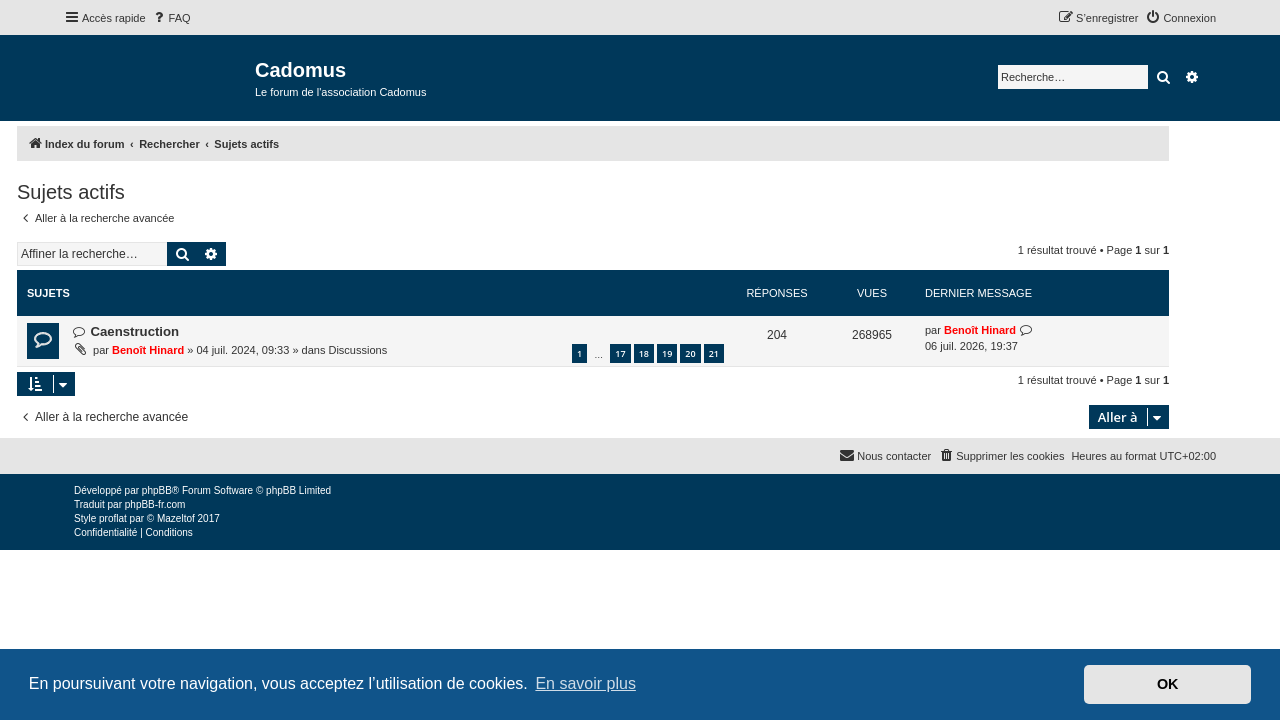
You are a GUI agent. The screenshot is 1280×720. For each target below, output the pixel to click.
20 (737, 353)
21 (761, 353)
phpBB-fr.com (155, 504)
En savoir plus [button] (585, 683)
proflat (113, 518)
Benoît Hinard (195, 350)
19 (714, 353)
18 (691, 353)
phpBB (157, 490)
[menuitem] (171, 18)
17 (667, 353)
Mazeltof (176, 518)
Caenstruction (181, 331)
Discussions (404, 350)
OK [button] (1168, 684)
